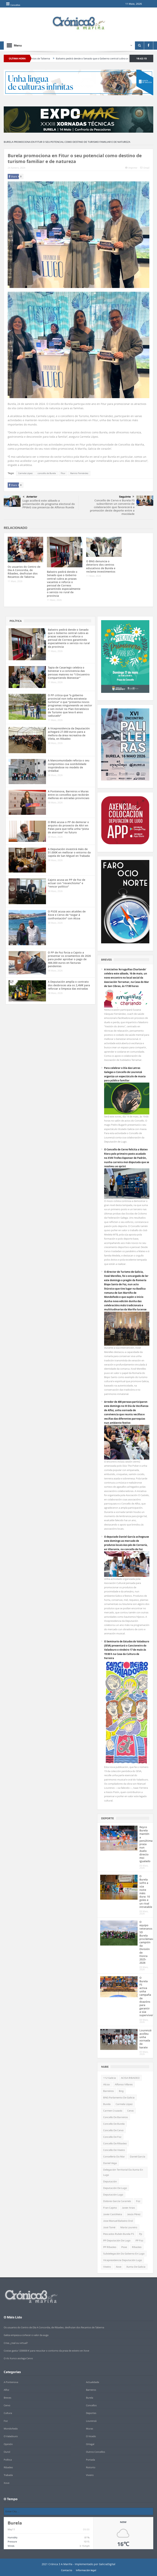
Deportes (91, 2413)
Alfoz (6, 2389)
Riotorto (90, 2467)
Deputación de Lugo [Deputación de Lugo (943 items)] (115, 2187)
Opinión (8, 2444)
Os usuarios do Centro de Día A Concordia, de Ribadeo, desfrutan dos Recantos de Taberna (24, 572)
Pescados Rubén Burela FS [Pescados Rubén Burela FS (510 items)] (118, 2233)
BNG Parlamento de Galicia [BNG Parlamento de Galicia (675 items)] (119, 2097)
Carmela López (25, 473)
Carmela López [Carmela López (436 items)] (124, 2104)
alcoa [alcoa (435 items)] (106, 2084)
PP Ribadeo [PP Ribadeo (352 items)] (109, 2246)
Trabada (8, 2475)
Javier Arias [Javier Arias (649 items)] (128, 2207)
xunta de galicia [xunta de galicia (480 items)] (135, 2266)
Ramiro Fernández (79, 473)
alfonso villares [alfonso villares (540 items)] (124, 2084)
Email (144, 167)
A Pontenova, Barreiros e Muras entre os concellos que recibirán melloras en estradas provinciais (68, 795)
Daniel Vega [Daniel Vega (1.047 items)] (110, 2163)
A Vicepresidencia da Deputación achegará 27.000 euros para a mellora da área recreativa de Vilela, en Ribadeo (69, 733)
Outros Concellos (95, 2451)
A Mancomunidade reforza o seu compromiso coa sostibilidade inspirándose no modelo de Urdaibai (68, 765)
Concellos (91, 2405)
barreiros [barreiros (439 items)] (108, 2090)
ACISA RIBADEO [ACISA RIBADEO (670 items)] (130, 2077)
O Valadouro (11, 2436)
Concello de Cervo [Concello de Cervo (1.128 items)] (113, 2130)
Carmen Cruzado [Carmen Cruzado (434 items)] (112, 2110)
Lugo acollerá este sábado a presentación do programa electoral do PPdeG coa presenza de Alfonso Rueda (48, 504)
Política (8, 2459)
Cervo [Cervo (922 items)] (130, 2110)
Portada (90, 2459)
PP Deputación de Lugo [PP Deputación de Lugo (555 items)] (116, 2240)
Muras (89, 2428)
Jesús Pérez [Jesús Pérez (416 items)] (133, 2214)
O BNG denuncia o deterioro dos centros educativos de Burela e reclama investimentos (100, 566)
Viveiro (90, 2475)
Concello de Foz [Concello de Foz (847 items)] (112, 2136)
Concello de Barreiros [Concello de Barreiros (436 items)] (115, 2117)
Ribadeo (8, 2467)
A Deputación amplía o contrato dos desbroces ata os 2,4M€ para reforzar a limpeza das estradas (69, 985)
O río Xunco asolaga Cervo (18, 2358)
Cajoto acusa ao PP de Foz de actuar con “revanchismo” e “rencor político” (66, 883)
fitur (63, 473)
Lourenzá (91, 2421)
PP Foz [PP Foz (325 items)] (139, 2240)
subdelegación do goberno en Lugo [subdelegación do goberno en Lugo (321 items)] (123, 2253)
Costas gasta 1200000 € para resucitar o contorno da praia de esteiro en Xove (46, 2350)
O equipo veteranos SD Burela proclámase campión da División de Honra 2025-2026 (146, 1942)
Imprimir (131, 167)
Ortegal (90, 2444)
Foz (6, 2421)
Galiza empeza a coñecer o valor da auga (26, 2335)
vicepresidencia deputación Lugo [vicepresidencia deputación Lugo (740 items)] (122, 2260)
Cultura (8, 2413)
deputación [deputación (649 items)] (110, 2181)
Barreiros (91, 2389)
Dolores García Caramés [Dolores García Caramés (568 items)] (117, 2201)
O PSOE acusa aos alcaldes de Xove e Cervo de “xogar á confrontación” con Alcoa (67, 915)
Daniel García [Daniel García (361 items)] (137, 2156)
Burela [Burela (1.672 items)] (107, 2104)
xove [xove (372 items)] (118, 2266)
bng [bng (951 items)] (121, 2090)
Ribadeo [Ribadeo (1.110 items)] (136, 2246)
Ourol (7, 2451)
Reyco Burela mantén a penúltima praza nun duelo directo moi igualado (146, 1844)
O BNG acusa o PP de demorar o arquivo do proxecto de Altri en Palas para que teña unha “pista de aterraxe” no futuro (68, 827)
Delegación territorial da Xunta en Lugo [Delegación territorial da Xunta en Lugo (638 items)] (123, 2172)
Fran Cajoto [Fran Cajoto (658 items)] (110, 2207)
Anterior (30, 497)
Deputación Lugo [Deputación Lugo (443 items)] (113, 2194)
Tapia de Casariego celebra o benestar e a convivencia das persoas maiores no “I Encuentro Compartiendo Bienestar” (69, 673)
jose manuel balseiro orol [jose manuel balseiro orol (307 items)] (118, 2220)
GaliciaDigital (107, 2564)
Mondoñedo (11, 2428)
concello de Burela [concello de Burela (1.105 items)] (114, 2123)
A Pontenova (11, 2382)
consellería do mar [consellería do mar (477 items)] (114, 2156)
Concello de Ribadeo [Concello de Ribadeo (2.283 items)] (115, 2143)
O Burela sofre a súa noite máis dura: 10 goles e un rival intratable (145, 1891)
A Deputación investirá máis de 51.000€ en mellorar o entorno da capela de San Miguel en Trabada (69, 852)
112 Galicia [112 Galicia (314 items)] (109, 2077)
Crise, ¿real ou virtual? (16, 2343)
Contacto (66, 2570)
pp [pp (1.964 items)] (140, 2233)
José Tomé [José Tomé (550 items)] (109, 2227)
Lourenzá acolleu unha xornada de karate (145, 2039)
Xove (6, 2483)
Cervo (7, 2405)
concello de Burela (47, 473)
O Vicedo (91, 2436)
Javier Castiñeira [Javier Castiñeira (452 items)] (112, 2214)
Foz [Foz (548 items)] (138, 2201)
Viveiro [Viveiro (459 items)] (107, 2266)
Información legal (86, 2570)
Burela (89, 2397)
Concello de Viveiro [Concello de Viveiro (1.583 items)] (114, 2149)
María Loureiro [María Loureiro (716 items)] (128, 2227)
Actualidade (92, 2382)
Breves (7, 2397)
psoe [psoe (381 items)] (124, 2246)
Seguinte (126, 497)
